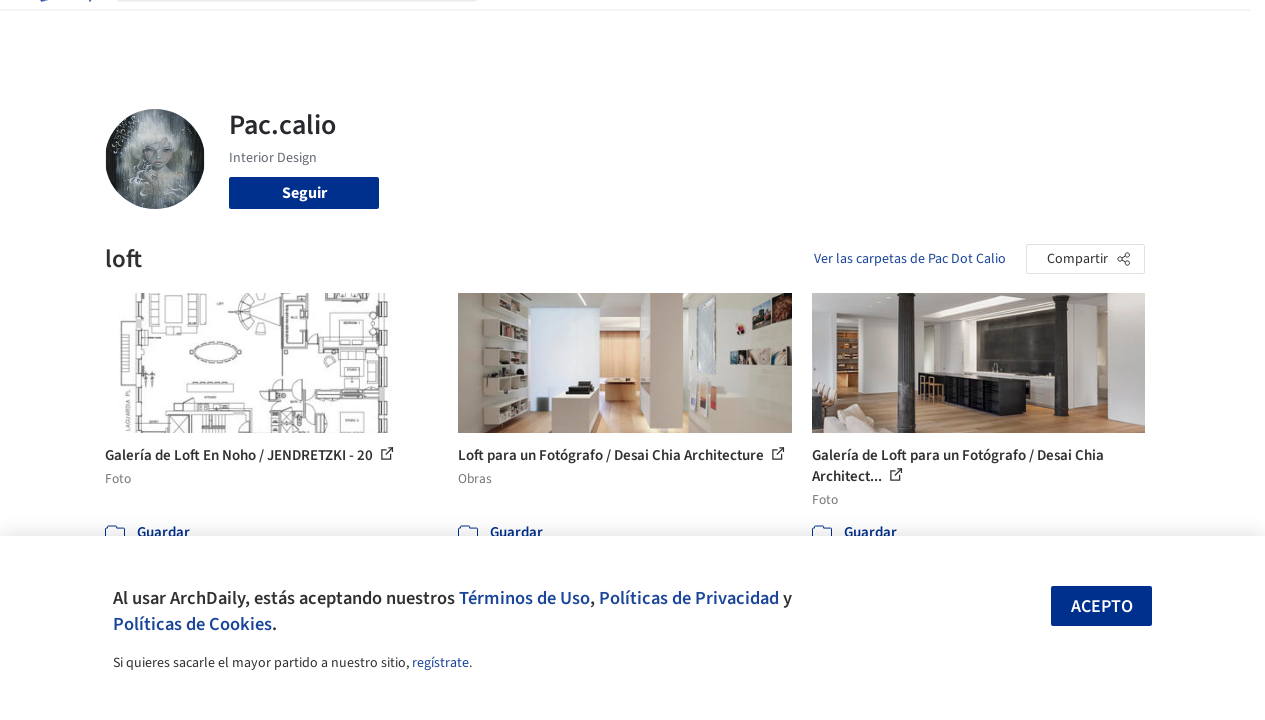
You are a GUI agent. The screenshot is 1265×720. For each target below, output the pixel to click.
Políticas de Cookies (192, 624)
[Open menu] (1202, 28)
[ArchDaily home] (64, 28)
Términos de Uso (524, 598)
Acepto (1102, 606)
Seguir (304, 193)
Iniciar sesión (970, 28)
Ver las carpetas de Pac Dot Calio (910, 259)
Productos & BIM (694, 28)
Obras (518, 28)
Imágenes (588, 28)
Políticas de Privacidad (689, 598)
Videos (862, 28)
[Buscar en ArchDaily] (313, 28)
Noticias (795, 28)
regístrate (440, 663)
